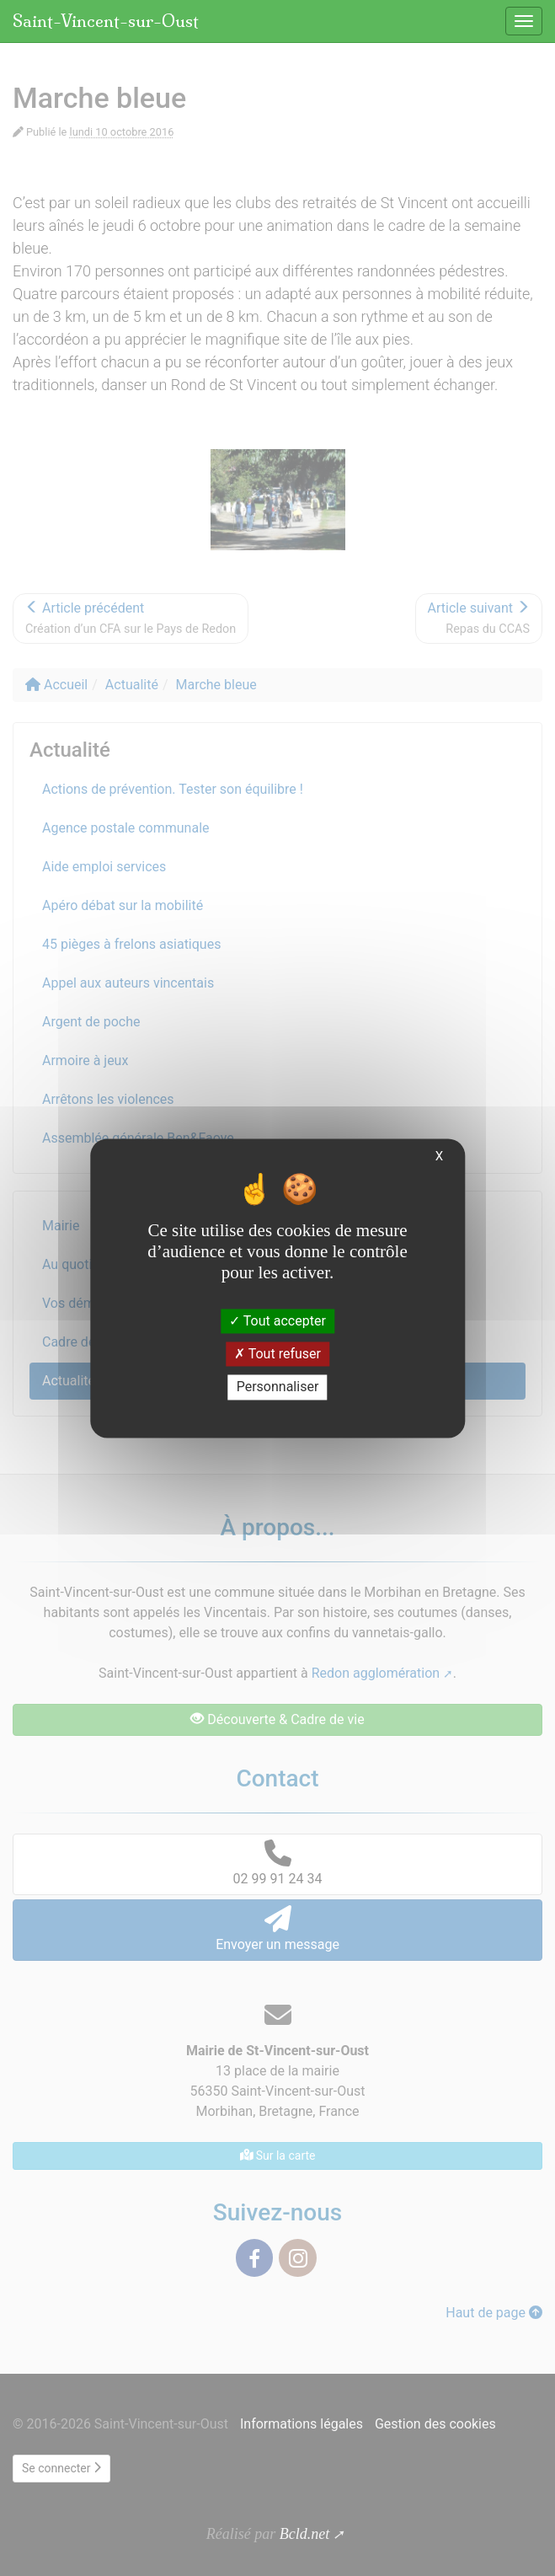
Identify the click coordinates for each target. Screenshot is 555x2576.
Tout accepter (277, 1321)
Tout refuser (277, 1355)
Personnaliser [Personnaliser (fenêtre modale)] (278, 1387)
